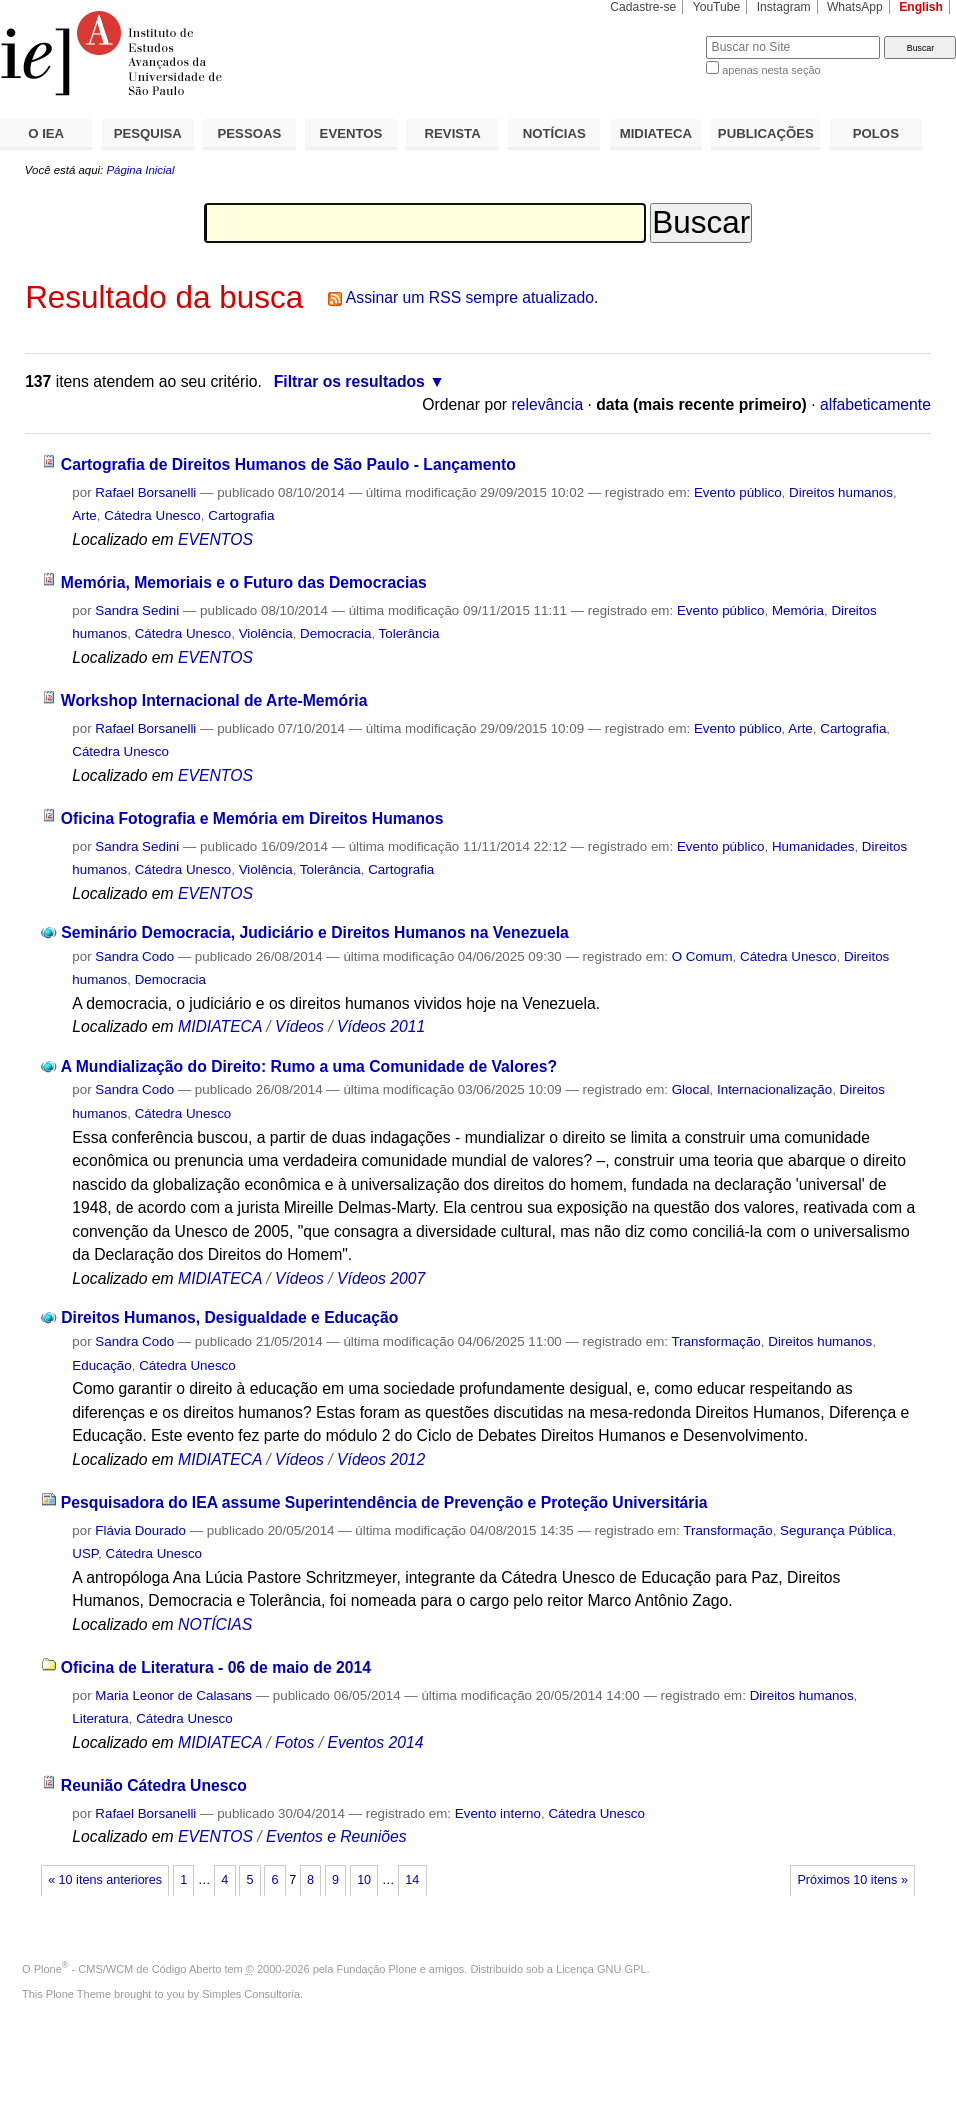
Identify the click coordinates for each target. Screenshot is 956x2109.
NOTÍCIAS (554, 133)
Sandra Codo (134, 956)
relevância (547, 404)
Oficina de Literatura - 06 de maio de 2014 (216, 1667)
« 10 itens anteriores (105, 1880)
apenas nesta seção (771, 70)
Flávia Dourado (140, 1530)
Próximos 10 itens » (852, 1880)
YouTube (717, 7)
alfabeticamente (875, 404)
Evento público (738, 492)
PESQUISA (148, 133)
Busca (657, 35)
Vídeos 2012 (381, 1459)
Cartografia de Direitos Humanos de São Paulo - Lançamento (288, 464)
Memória (798, 610)
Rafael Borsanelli (145, 492)
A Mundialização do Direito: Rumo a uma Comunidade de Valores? (309, 1066)
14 (412, 1880)
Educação (101, 1365)
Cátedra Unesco (152, 515)
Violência (266, 633)
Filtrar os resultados (349, 381)
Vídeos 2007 (381, 1278)
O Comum (702, 956)
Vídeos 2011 (381, 1026)
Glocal (691, 1089)
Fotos (294, 1742)
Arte (84, 515)
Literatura (100, 1718)
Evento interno (498, 1813)
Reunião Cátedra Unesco (154, 1785)
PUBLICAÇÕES (766, 133)
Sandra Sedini (137, 610)
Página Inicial (140, 170)
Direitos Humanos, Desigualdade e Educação (229, 1317)
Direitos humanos (841, 492)
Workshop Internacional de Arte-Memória (214, 700)
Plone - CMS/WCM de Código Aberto (128, 1969)
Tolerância (409, 633)
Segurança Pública (836, 1530)
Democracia (335, 633)
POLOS (876, 133)
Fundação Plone (377, 1969)
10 (364, 1880)
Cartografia (241, 515)
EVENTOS (351, 133)
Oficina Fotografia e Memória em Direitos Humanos (252, 818)
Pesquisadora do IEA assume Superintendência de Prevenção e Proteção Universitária (384, 1502)
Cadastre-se (643, 7)
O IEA (46, 133)
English (921, 7)
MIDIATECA (656, 133)
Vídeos (299, 1026)
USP (85, 1553)
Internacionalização (774, 1089)
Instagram (784, 7)
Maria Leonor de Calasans (173, 1695)
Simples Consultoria (251, 1994)
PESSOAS (250, 133)
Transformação (715, 1341)
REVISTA (453, 133)
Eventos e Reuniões (336, 1836)
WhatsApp (855, 7)
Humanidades (813, 846)
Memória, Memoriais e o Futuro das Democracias (244, 582)
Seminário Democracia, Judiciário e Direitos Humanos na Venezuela (315, 932)
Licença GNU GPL (601, 1969)
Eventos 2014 (375, 1742)
